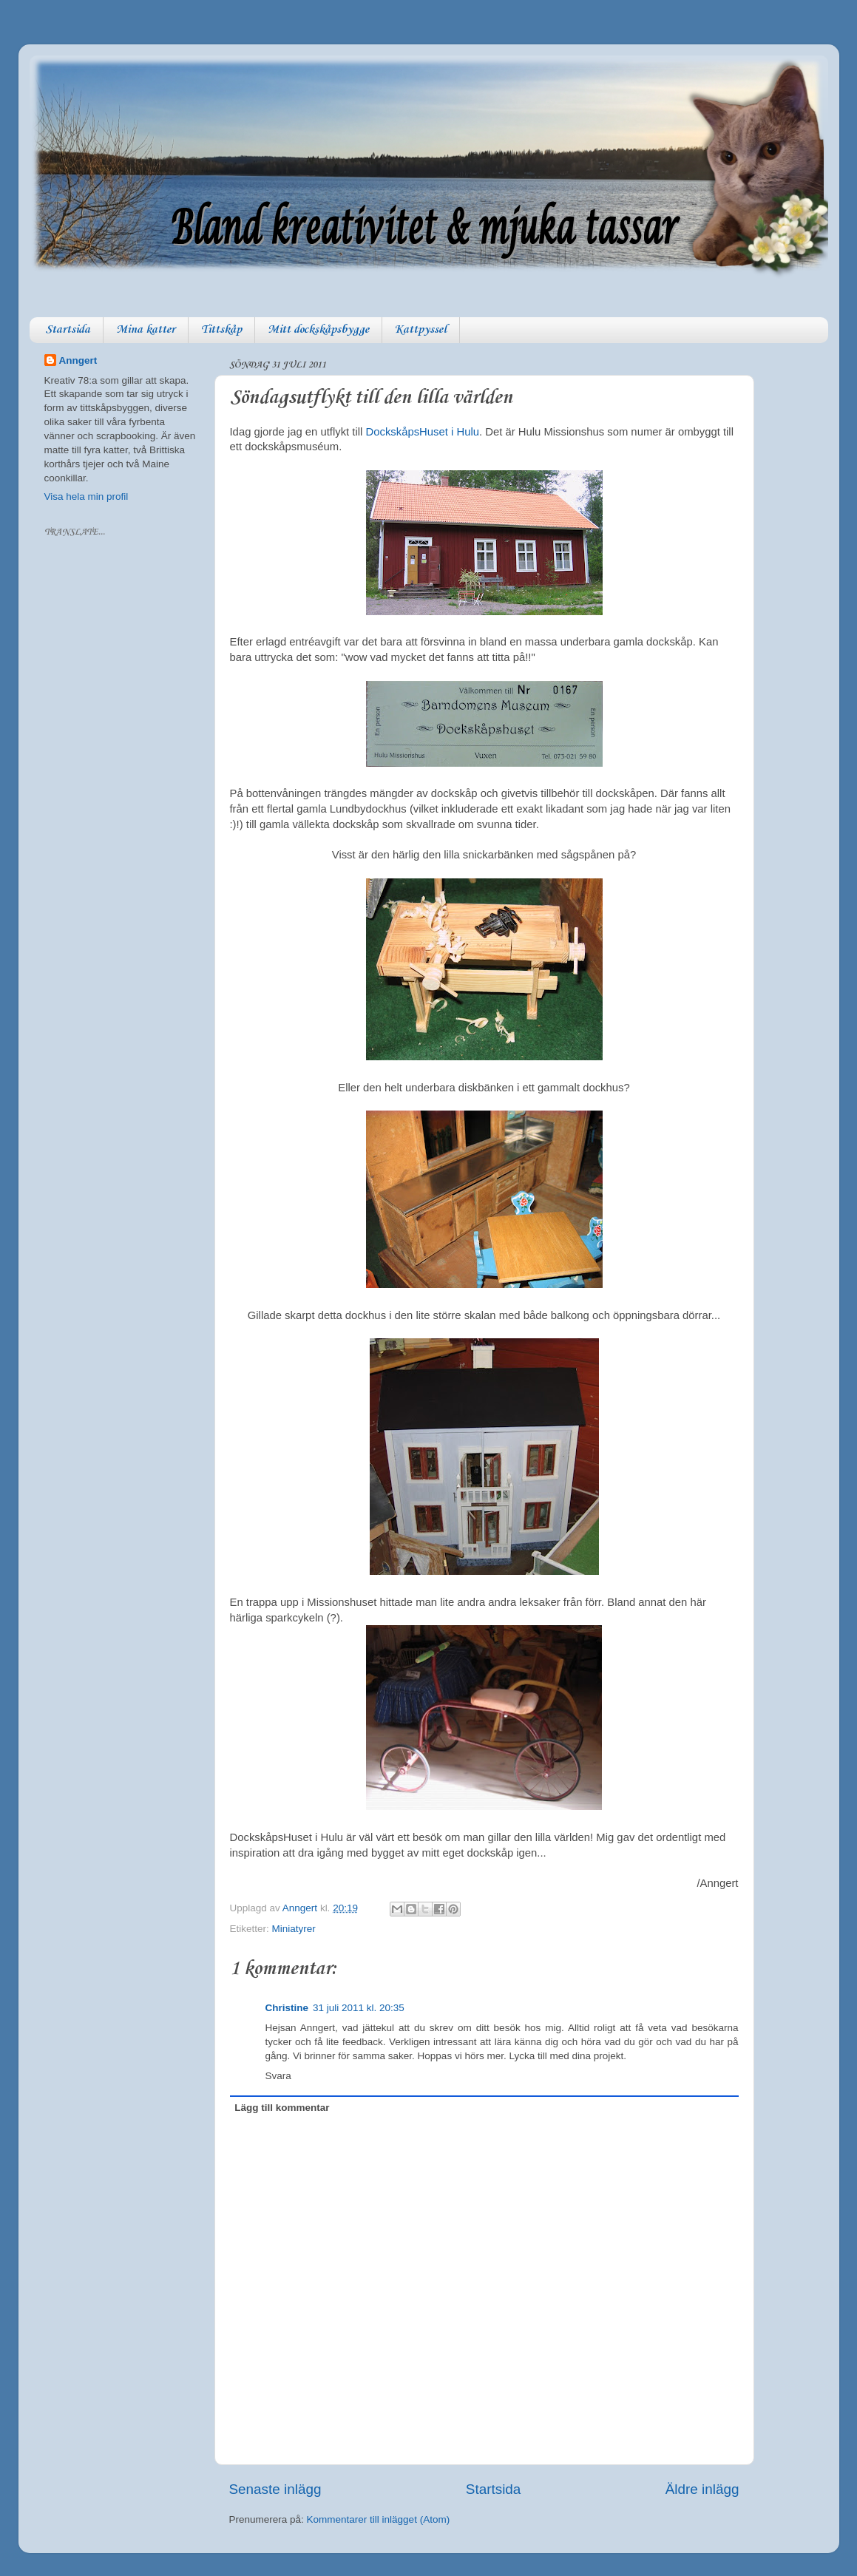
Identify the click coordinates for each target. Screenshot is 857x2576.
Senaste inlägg (275, 2489)
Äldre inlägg (702, 2489)
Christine (287, 2007)
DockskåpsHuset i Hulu (422, 432)
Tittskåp (221, 329)
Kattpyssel (421, 329)
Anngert (78, 360)
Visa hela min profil (86, 496)
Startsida (67, 329)
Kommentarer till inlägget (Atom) (378, 2519)
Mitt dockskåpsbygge (318, 329)
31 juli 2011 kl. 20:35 (358, 2007)
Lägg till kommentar (281, 2107)
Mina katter (145, 329)
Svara (278, 2075)
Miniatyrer (294, 1928)
